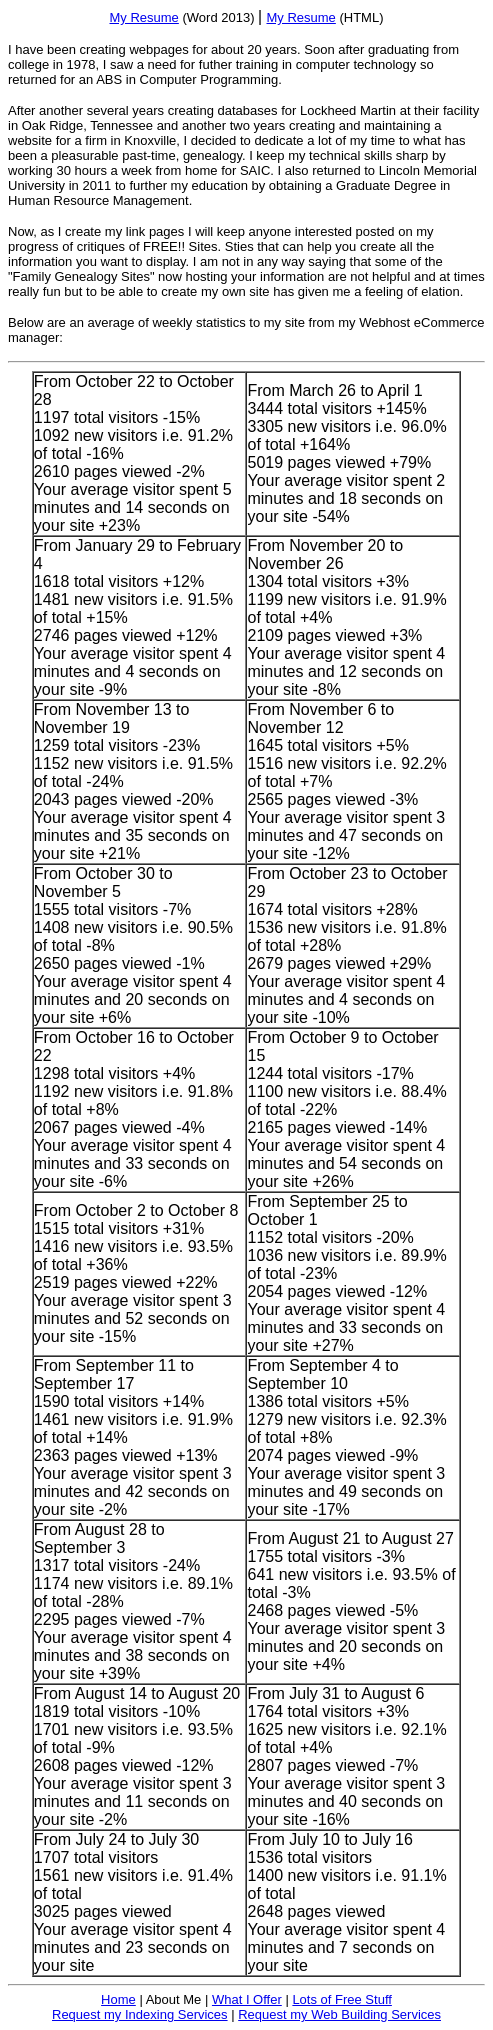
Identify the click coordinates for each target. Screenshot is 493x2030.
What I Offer (247, 1999)
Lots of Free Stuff (341, 1999)
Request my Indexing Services (140, 2014)
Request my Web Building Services (339, 2014)
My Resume (143, 17)
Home (118, 1999)
